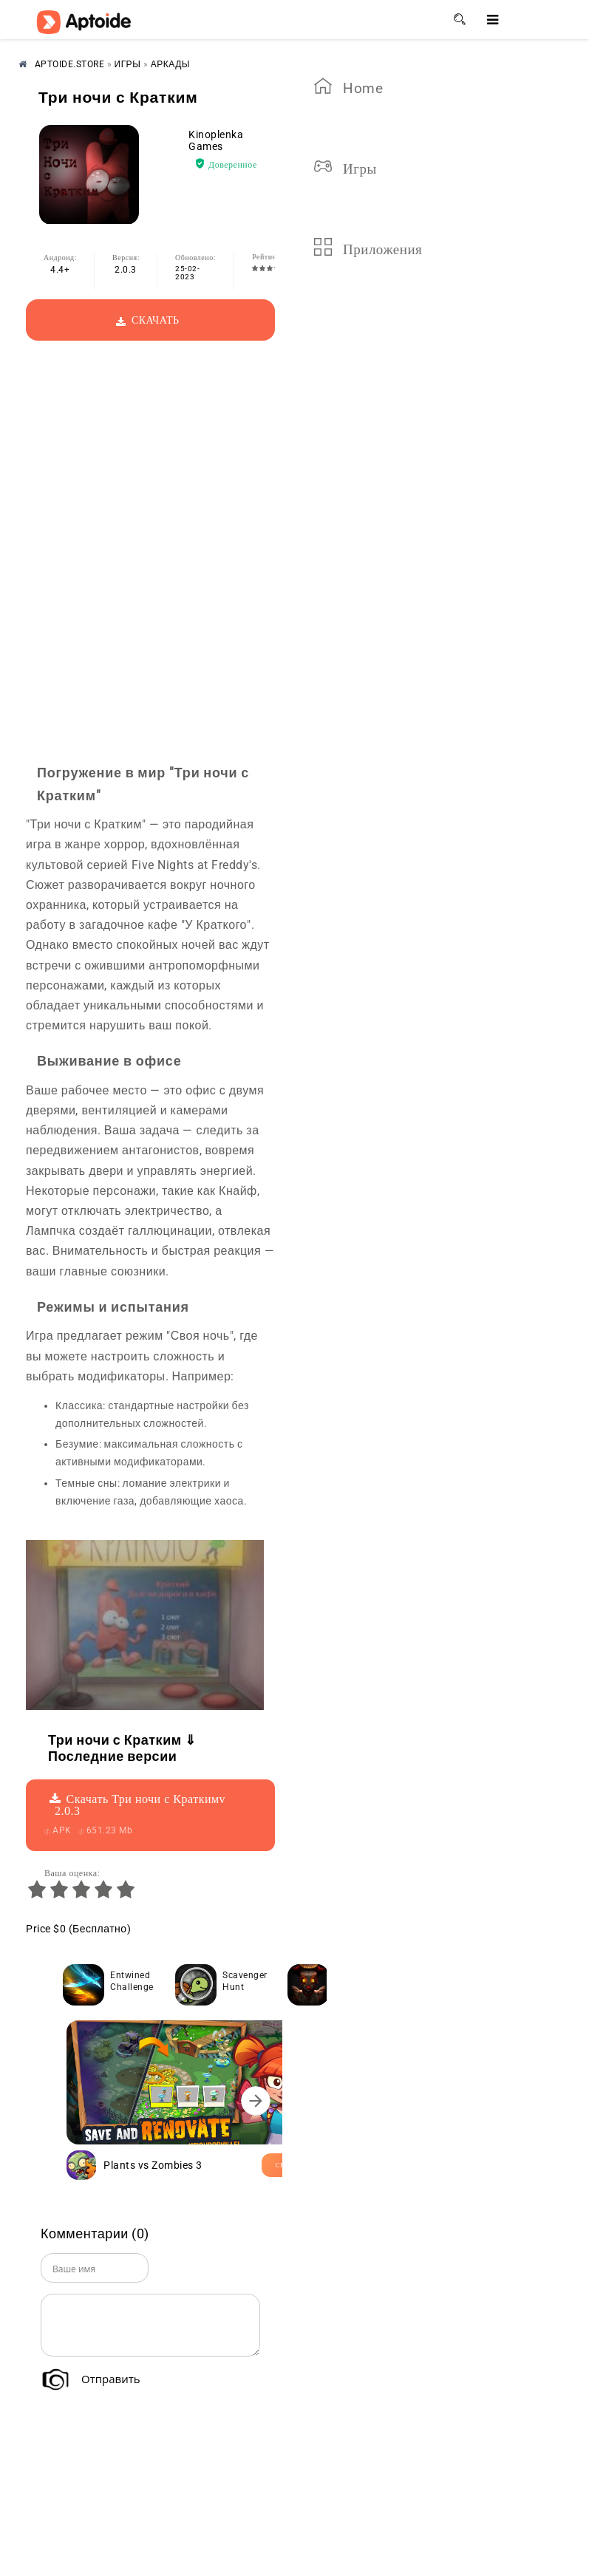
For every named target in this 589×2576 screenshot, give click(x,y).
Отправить (110, 2378)
